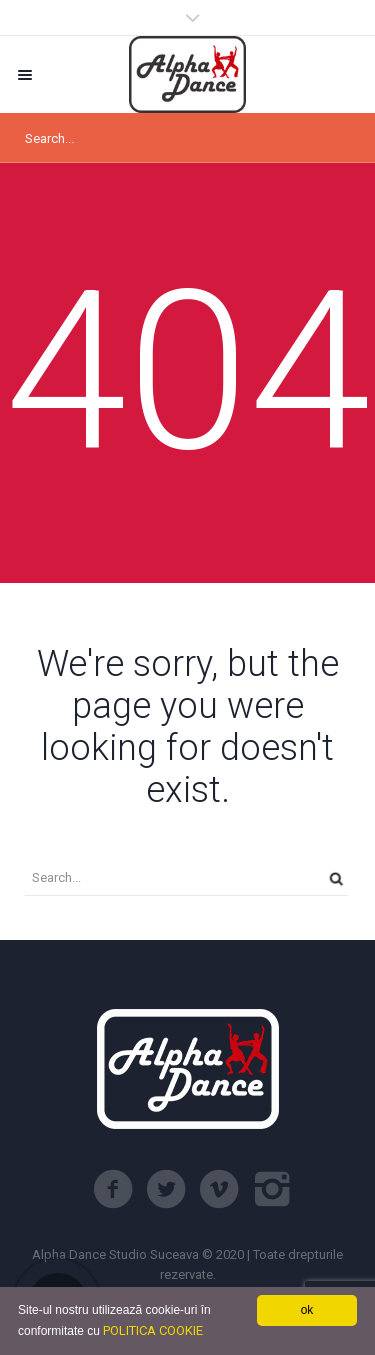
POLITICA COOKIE (153, 1330)
